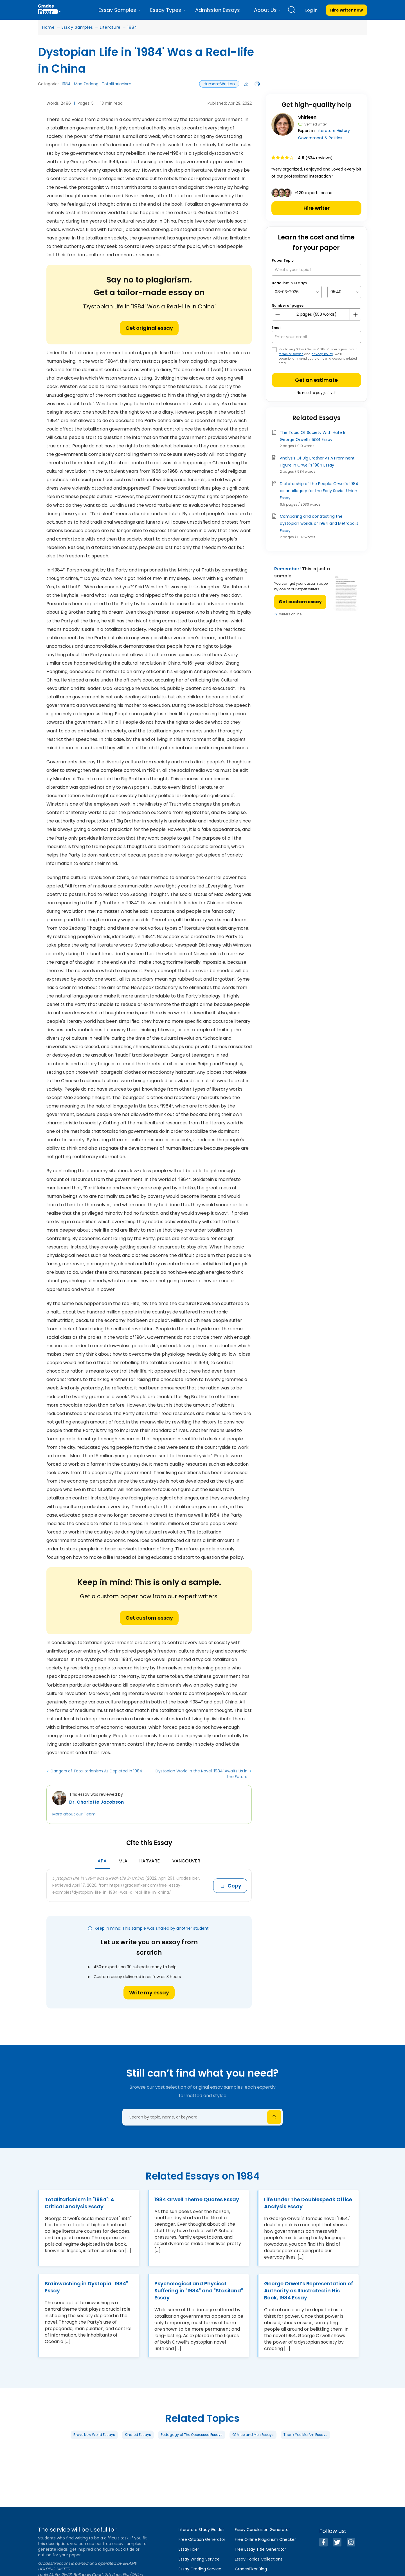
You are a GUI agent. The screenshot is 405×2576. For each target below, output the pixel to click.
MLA (122, 1861)
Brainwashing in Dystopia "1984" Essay (86, 2287)
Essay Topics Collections (259, 2559)
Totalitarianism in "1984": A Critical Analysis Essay (79, 2203)
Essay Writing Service (199, 2559)
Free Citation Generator (202, 2539)
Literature (110, 27)
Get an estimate (316, 380)
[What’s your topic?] (316, 270)
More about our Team (74, 1814)
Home (48, 27)
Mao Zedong (86, 84)
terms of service (291, 354)
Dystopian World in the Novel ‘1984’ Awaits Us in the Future (202, 1773)
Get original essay (149, 327)
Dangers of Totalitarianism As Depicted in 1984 (96, 1771)
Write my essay (149, 1992)
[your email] (316, 337)
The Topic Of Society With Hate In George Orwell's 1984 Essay (313, 436)
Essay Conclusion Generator (262, 2529)
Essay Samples (77, 27)
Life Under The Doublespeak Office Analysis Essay (308, 2203)
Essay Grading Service (200, 2569)
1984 (132, 27)
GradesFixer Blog (251, 2569)
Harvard (150, 1861)
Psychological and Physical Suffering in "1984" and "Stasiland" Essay (198, 2290)
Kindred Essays (138, 2434)
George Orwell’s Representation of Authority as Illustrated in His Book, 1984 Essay (308, 2290)
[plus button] (355, 314)
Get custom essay (149, 1617)
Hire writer (316, 208)
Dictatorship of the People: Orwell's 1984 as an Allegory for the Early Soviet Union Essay (319, 491)
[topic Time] (344, 292)
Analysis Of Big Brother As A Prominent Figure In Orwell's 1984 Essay (317, 461)
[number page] (316, 314)
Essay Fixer (189, 2549)
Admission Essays (217, 10)
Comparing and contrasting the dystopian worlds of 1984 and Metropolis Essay (319, 523)
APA (102, 1861)
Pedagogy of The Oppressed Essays (191, 2434)
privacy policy (322, 354)
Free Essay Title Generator (260, 2549)
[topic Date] (297, 292)
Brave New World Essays (94, 2434)
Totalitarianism (116, 84)
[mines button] (277, 314)
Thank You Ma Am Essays (305, 2434)
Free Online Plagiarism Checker (265, 2539)
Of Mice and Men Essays (253, 2434)
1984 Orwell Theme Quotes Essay (196, 2199)
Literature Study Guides (201, 2529)
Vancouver (186, 1861)
